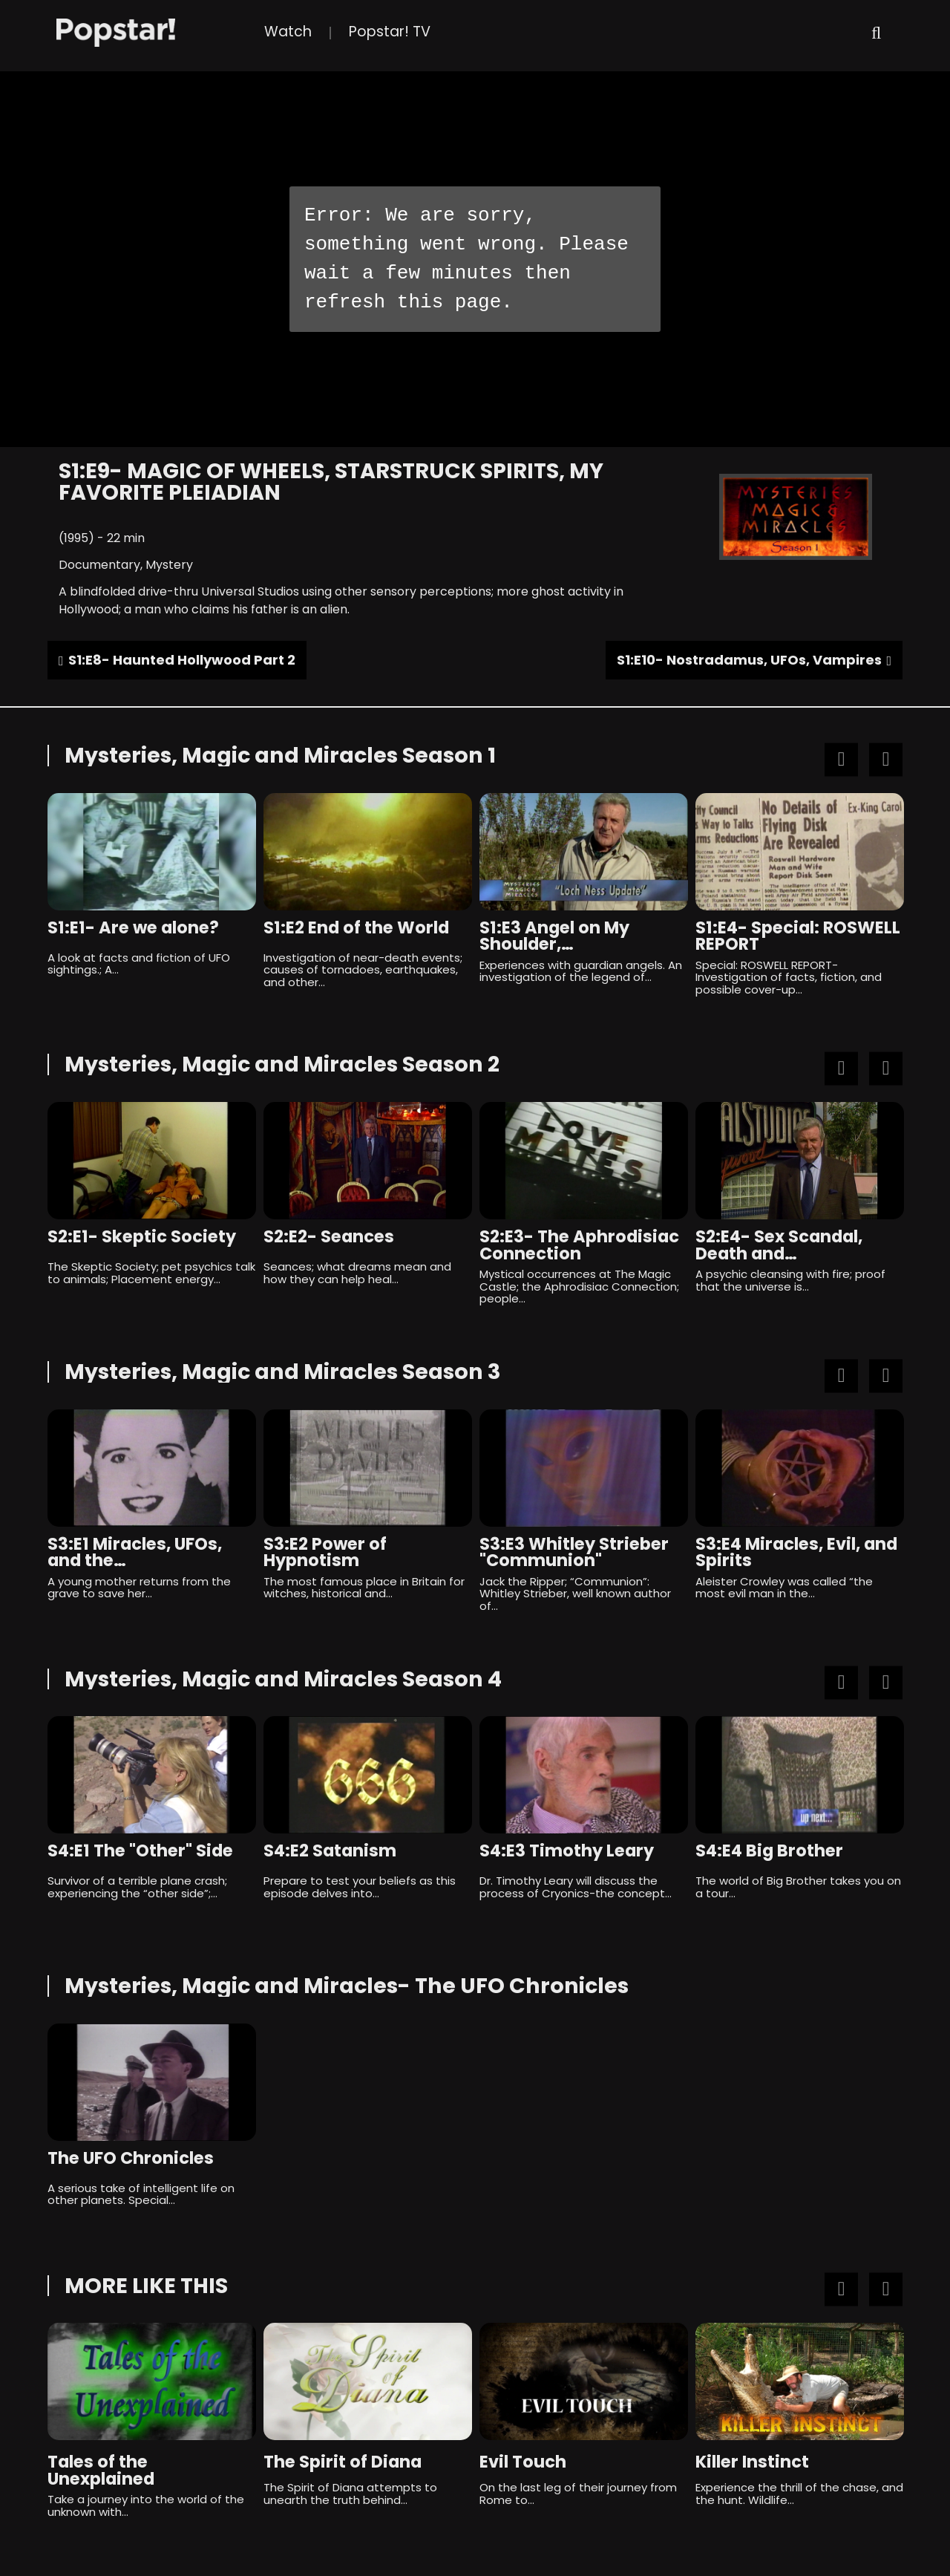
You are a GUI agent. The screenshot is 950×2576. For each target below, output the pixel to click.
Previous (841, 759)
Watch (288, 32)
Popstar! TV (389, 32)
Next (885, 759)
